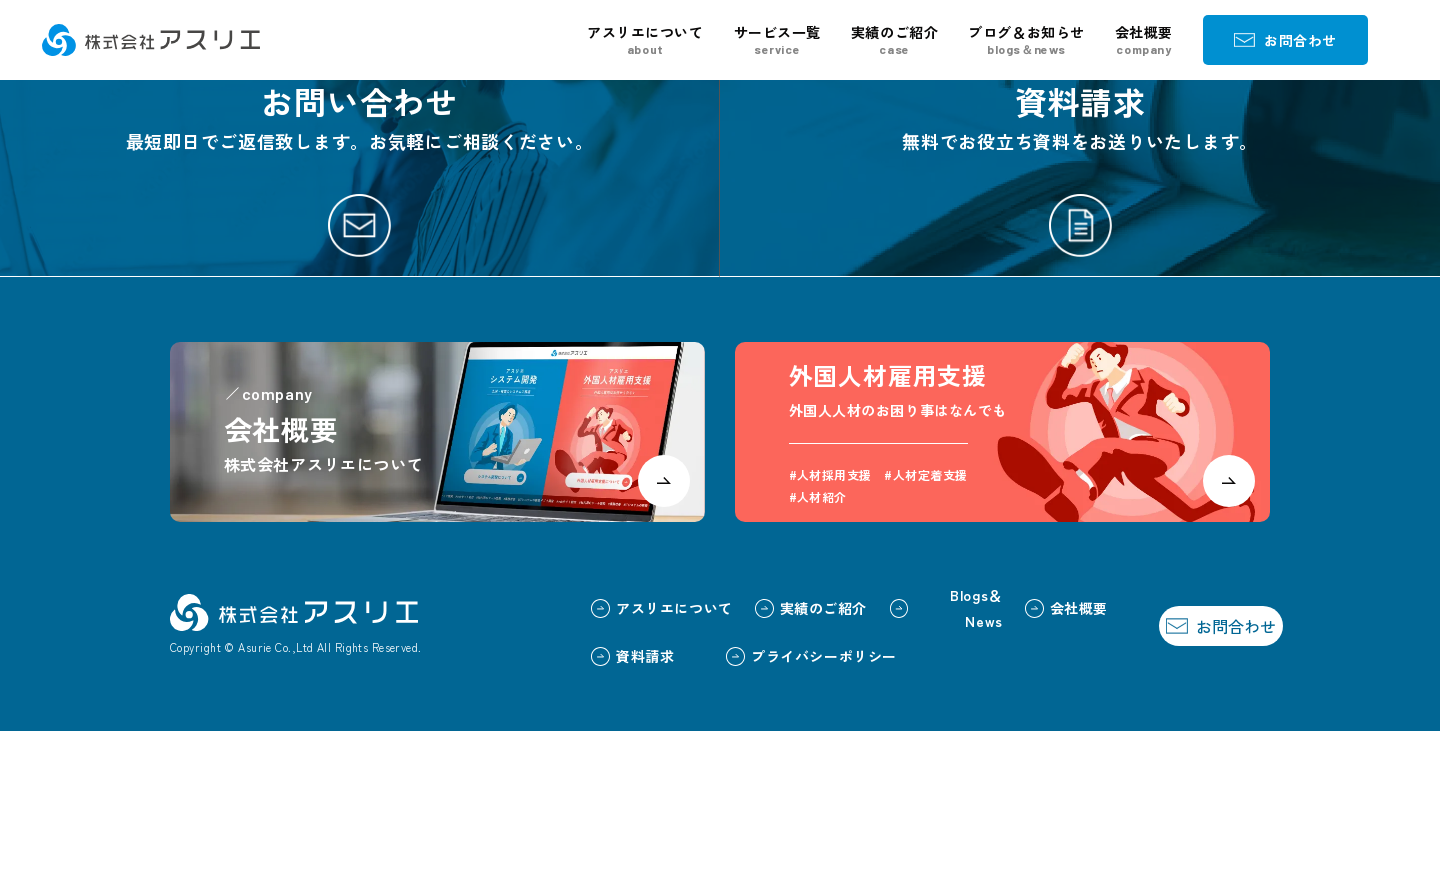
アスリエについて (645, 40)
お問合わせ (1285, 40)
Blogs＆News (902, 746)
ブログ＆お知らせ (1026, 40)
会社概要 (1144, 40)
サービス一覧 (777, 40)
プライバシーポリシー (768, 794)
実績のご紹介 (894, 40)
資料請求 (589, 794)
